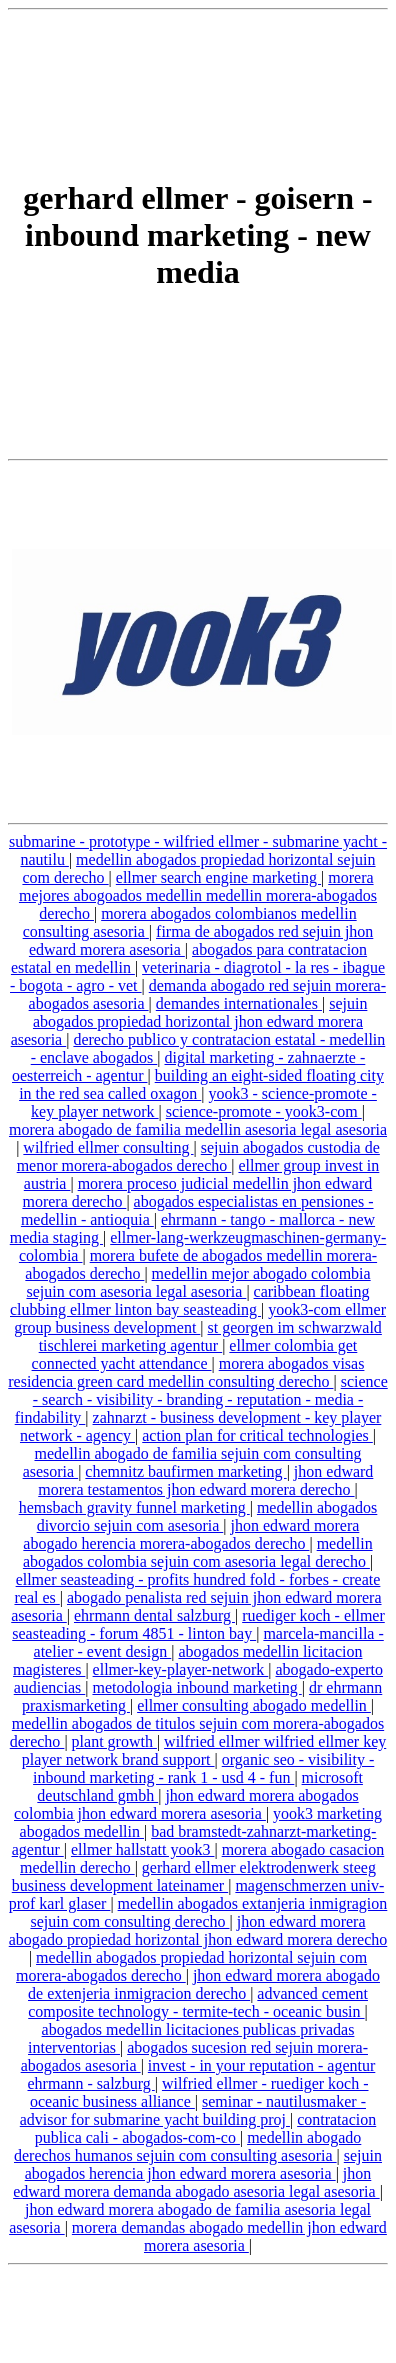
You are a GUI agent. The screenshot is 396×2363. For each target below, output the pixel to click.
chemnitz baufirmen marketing (185, 1471)
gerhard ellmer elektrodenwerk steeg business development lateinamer (194, 1876)
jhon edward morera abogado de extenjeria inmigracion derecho (204, 1984)
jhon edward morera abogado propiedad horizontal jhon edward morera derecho (198, 1930)
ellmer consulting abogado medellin (254, 1705)
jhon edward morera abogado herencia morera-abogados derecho (191, 1534)
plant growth (114, 1741)
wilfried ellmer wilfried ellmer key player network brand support (204, 1750)
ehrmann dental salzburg (154, 1615)
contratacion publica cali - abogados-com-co (206, 2128)
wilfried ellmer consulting (108, 1147)
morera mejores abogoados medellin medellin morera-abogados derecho (198, 895)
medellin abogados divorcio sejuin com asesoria (207, 1516)
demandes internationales (239, 1003)
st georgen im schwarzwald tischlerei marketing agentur (210, 1336)
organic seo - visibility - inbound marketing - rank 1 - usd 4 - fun (203, 1768)
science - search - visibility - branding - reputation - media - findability (201, 1399)
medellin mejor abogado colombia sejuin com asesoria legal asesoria (198, 1282)
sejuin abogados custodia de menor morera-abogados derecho (198, 1156)
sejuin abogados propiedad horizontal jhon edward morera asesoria (189, 1021)
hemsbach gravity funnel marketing (134, 1507)
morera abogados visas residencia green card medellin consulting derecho (186, 1372)
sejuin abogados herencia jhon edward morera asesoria (203, 2164)
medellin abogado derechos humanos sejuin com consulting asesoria (187, 2146)
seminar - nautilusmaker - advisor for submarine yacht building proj (193, 2110)
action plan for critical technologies (257, 1435)
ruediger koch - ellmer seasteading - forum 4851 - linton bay (198, 1624)
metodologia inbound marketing (196, 1687)
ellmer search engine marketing (218, 877)
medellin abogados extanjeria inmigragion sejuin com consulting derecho (208, 1912)
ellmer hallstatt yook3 (143, 1849)
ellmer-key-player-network (181, 1669)
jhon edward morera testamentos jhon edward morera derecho (205, 1480)
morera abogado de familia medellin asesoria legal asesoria (198, 1129)
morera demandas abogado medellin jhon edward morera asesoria (229, 2236)
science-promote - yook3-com (264, 1111)
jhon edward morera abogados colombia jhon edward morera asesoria (186, 1804)
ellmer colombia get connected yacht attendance (195, 1354)
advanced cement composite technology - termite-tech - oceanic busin (198, 2002)
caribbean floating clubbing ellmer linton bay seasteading (190, 1300)
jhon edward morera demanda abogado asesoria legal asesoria (196, 2182)
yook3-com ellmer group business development (200, 1318)
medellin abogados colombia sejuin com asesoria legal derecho (198, 1552)
